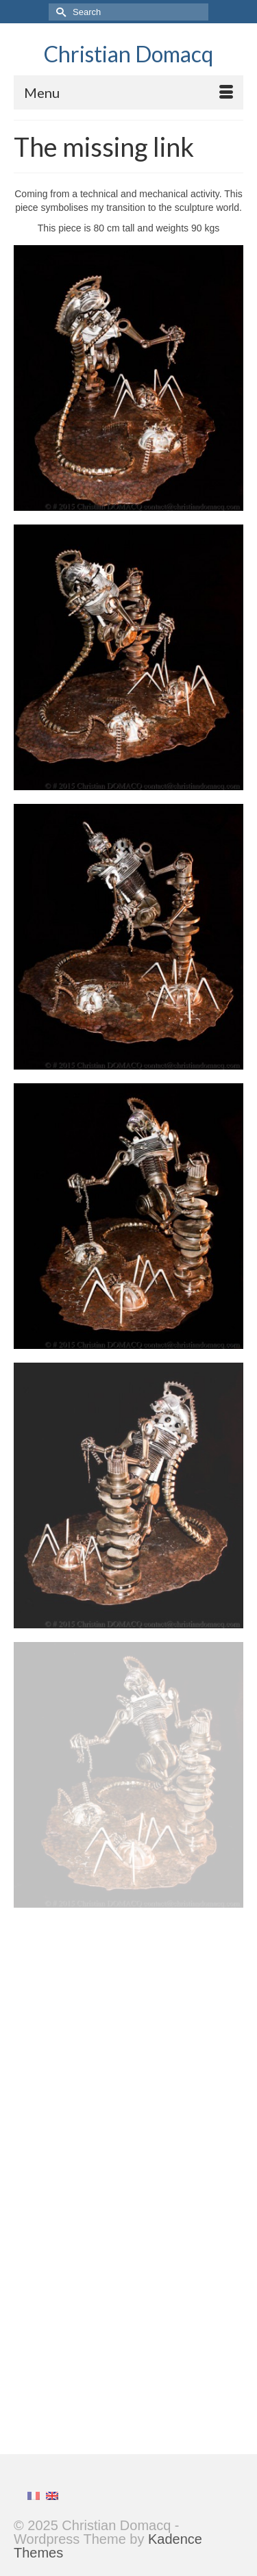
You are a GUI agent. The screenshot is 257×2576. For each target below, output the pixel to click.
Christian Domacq (128, 53)
